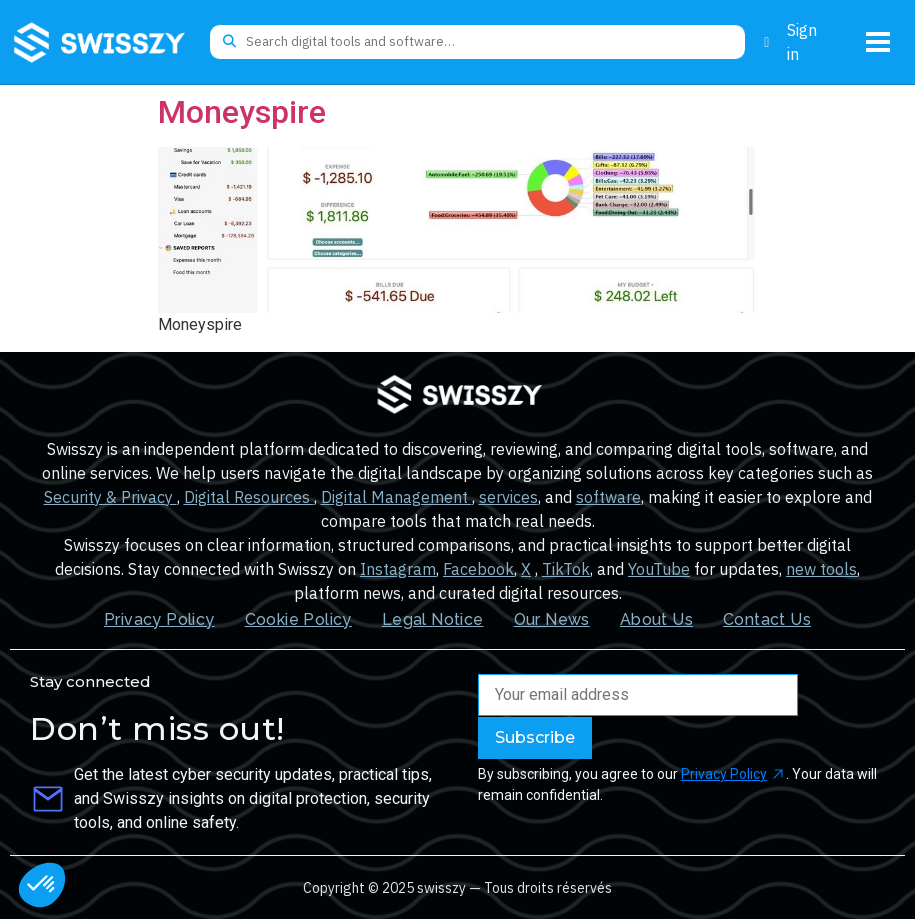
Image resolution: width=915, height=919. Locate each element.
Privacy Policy (159, 619)
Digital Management (396, 497)
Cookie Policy (298, 619)
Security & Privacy (110, 497)
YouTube (659, 569)
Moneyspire (242, 112)
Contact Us (767, 619)
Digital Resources (249, 497)
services (508, 497)
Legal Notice (433, 619)
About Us (656, 619)
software (608, 497)
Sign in (802, 42)
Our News (552, 619)
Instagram (398, 569)
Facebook (478, 569)
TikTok (566, 569)
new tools (821, 569)
